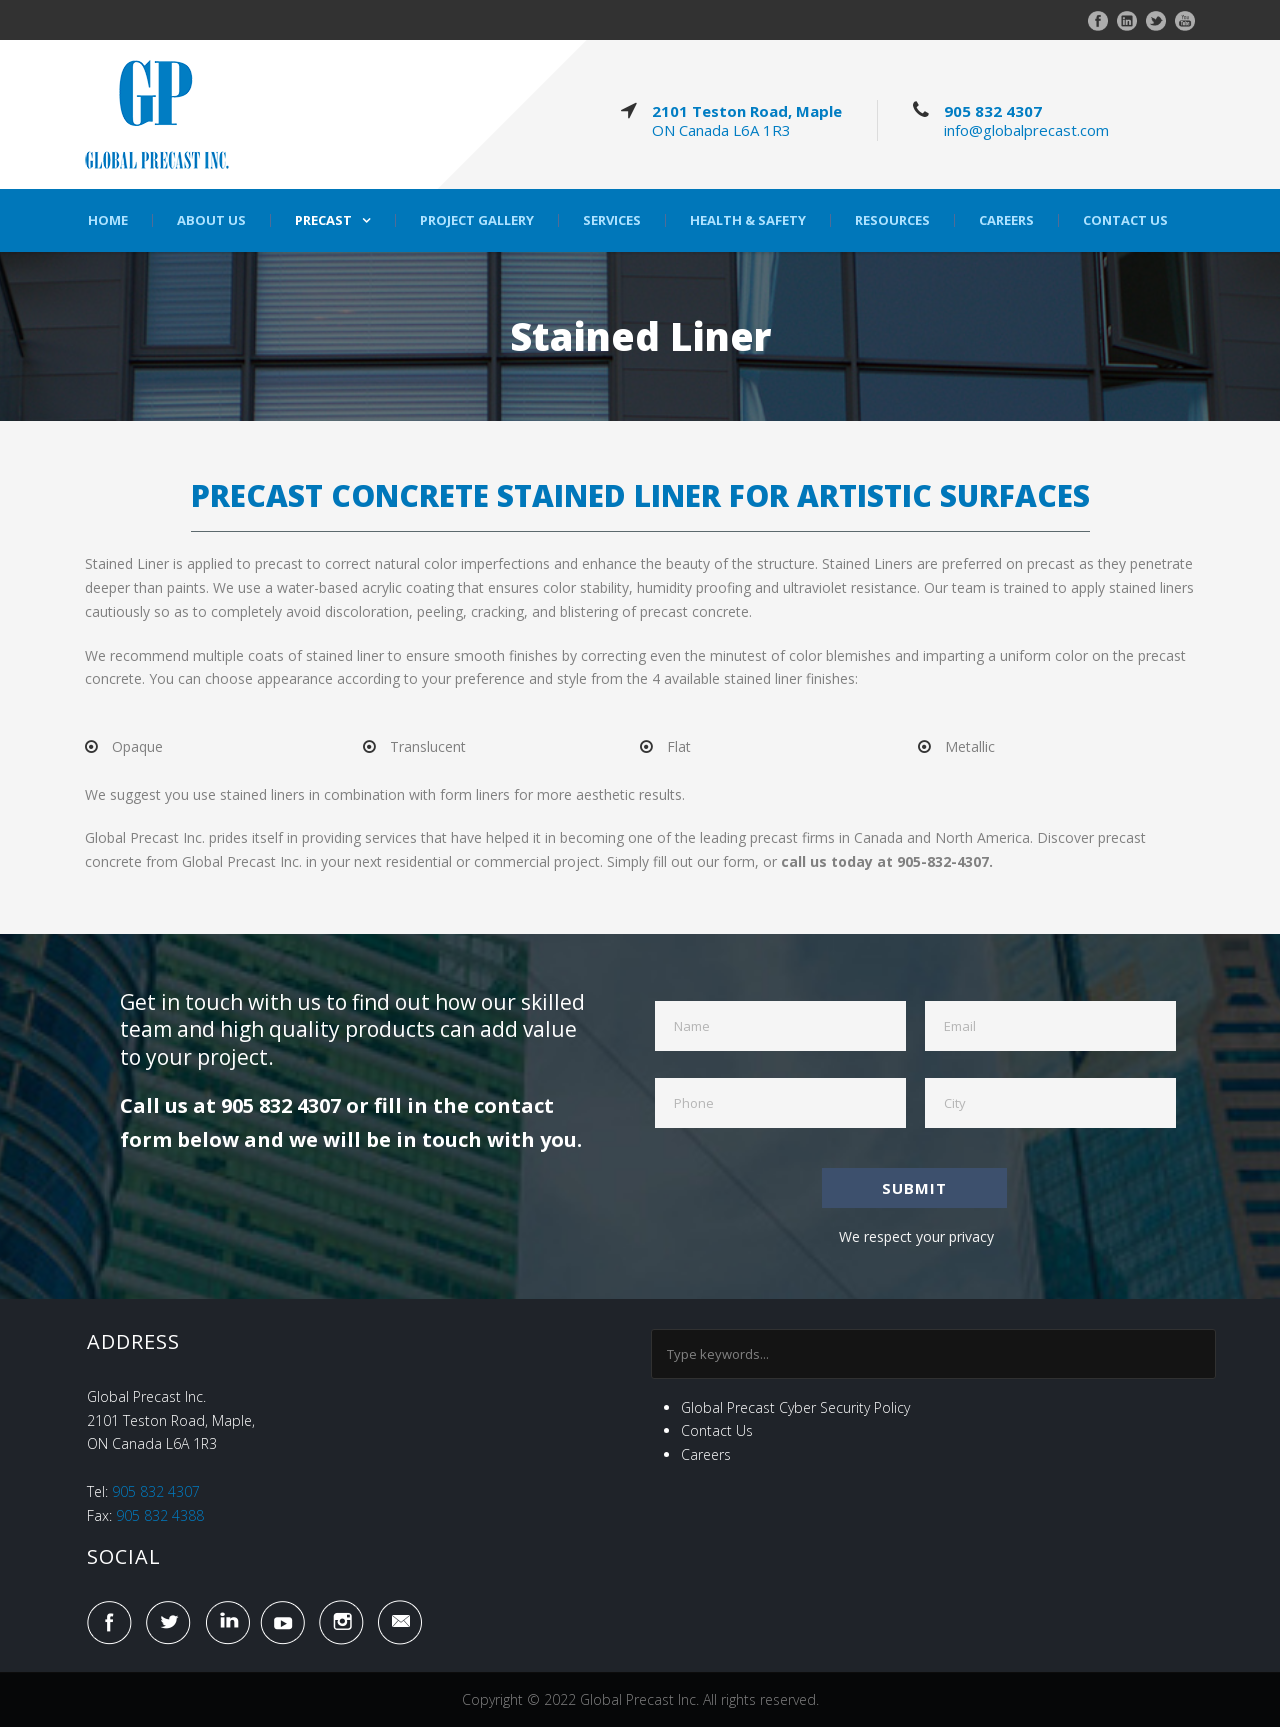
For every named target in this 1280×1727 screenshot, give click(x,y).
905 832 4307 (993, 111)
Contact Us (1125, 220)
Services (612, 220)
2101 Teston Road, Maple (747, 111)
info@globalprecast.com (1026, 130)
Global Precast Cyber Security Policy (795, 1407)
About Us (211, 220)
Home (108, 220)
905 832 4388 (160, 1515)
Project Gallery (477, 220)
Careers (1006, 220)
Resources (892, 220)
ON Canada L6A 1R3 (721, 130)
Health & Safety (748, 220)
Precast (323, 220)
